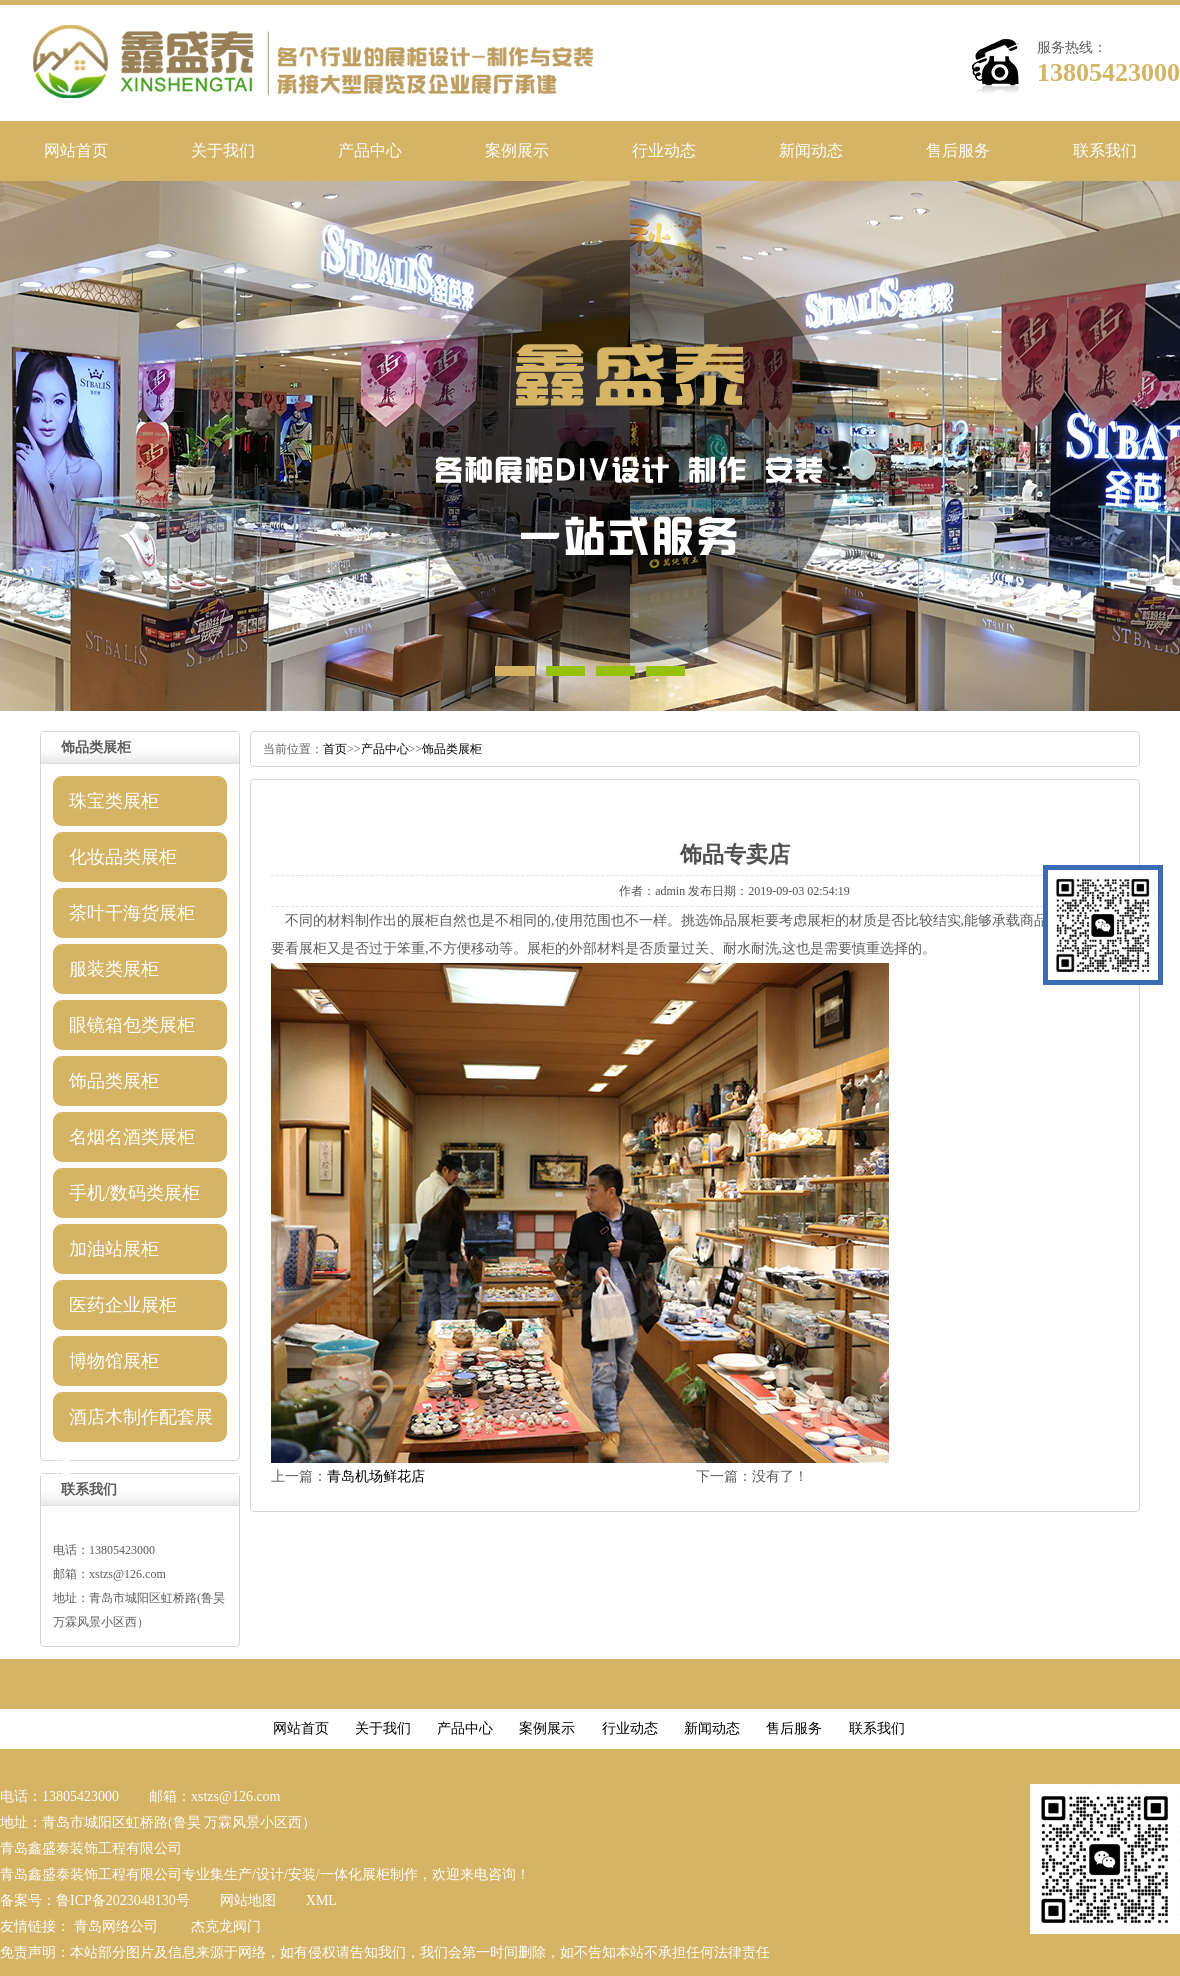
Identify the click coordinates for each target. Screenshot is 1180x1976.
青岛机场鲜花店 (376, 1476)
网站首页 (76, 150)
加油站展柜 (114, 1249)
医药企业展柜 (123, 1305)
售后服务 (958, 150)
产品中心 (370, 150)
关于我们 (223, 150)
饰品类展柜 (114, 1081)
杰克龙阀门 (226, 1926)
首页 (335, 749)
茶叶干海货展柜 (132, 913)
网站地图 (248, 1900)
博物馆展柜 (114, 1361)
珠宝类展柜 (114, 801)
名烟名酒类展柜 (132, 1137)
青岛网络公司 (116, 1926)
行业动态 (664, 150)
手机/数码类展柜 (134, 1193)
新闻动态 (811, 150)
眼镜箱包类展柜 (132, 1025)
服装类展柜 (114, 969)
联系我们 (1105, 150)
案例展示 (517, 150)
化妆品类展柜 (123, 857)
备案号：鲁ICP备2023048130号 (95, 1900)
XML (321, 1900)
